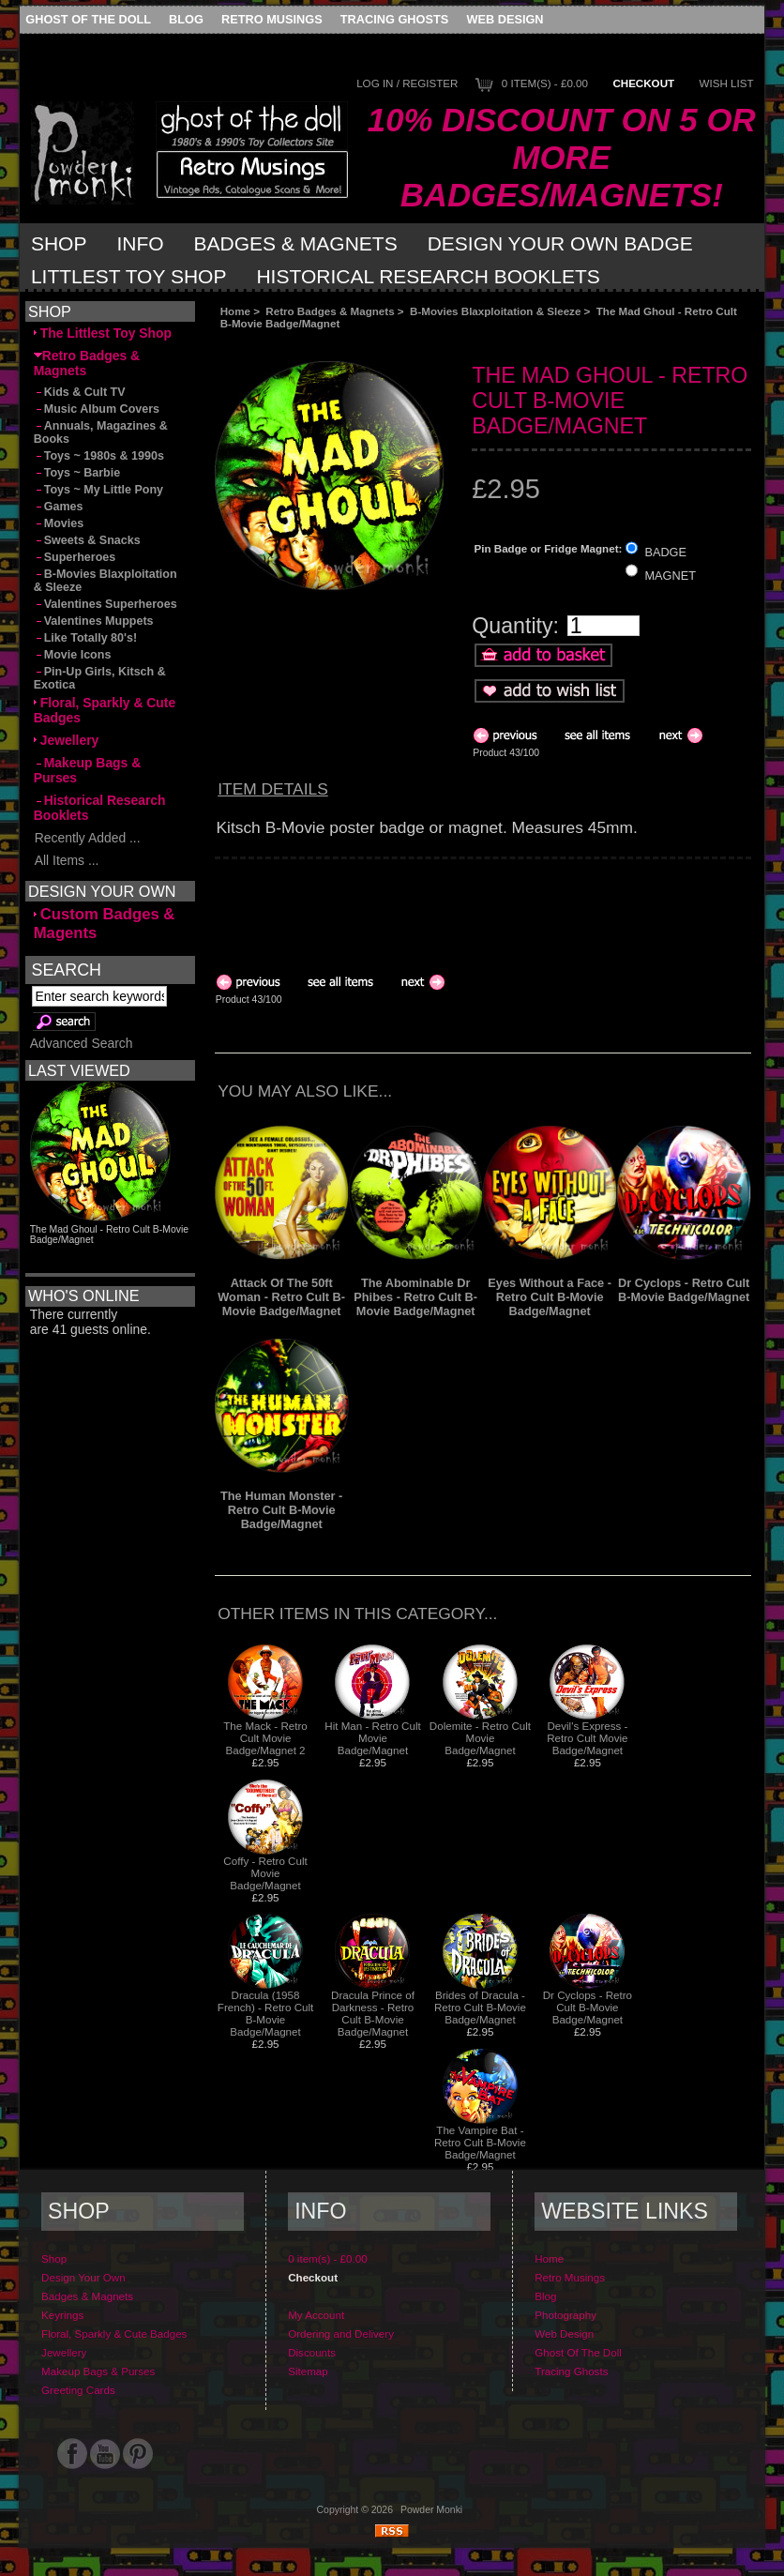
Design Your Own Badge (560, 243)
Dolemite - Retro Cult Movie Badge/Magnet (480, 1738)
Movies (58, 523)
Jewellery (66, 740)
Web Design (504, 19)
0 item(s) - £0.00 (545, 83)
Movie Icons (73, 654)
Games (58, 506)
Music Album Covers (96, 409)
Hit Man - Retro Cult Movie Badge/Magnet (372, 1738)
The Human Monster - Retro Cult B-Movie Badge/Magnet (281, 1510)
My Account (316, 2315)
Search (66, 970)
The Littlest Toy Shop (103, 333)
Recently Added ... (87, 837)
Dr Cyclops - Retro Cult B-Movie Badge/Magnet (683, 1290)
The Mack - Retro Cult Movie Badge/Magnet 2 (265, 1738)
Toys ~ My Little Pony (98, 489)
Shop (59, 243)
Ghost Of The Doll (88, 19)
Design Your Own (83, 2277)
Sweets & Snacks (87, 540)
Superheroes (75, 557)
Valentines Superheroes (105, 604)
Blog (186, 19)
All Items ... (66, 860)
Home (235, 311)
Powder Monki (431, 2510)
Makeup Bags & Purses (88, 770)
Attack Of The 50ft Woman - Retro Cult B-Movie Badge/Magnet (281, 1297)
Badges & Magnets (296, 243)
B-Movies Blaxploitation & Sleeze (495, 311)
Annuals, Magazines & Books (101, 432)
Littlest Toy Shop (129, 276)
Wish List (727, 83)
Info (139, 243)
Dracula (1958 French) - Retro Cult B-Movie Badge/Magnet (265, 2013)
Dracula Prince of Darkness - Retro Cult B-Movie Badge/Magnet (373, 2013)
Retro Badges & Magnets (329, 311)
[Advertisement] (424, 345)
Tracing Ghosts (394, 19)
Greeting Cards (78, 2390)
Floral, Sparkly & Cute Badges (105, 710)
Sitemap (308, 2371)
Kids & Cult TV (80, 392)
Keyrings (62, 2315)
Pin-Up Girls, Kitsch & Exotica (100, 678)
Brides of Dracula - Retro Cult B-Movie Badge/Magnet (480, 2007)
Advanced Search (81, 1043)
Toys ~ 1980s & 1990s (99, 455)
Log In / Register (407, 83)
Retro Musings (272, 19)
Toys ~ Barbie (77, 472)
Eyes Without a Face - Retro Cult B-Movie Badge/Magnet (549, 1297)
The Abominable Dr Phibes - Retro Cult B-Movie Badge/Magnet (415, 1297)
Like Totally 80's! (85, 637)
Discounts (312, 2352)
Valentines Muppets (94, 621)
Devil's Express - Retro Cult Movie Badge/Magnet (587, 1738)
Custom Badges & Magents (104, 923)
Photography (565, 2315)
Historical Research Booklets (427, 276)
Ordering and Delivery (341, 2333)
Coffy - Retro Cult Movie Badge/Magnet (265, 1873)
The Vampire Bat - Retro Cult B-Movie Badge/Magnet (480, 2142)
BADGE (665, 552)
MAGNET (670, 575)
